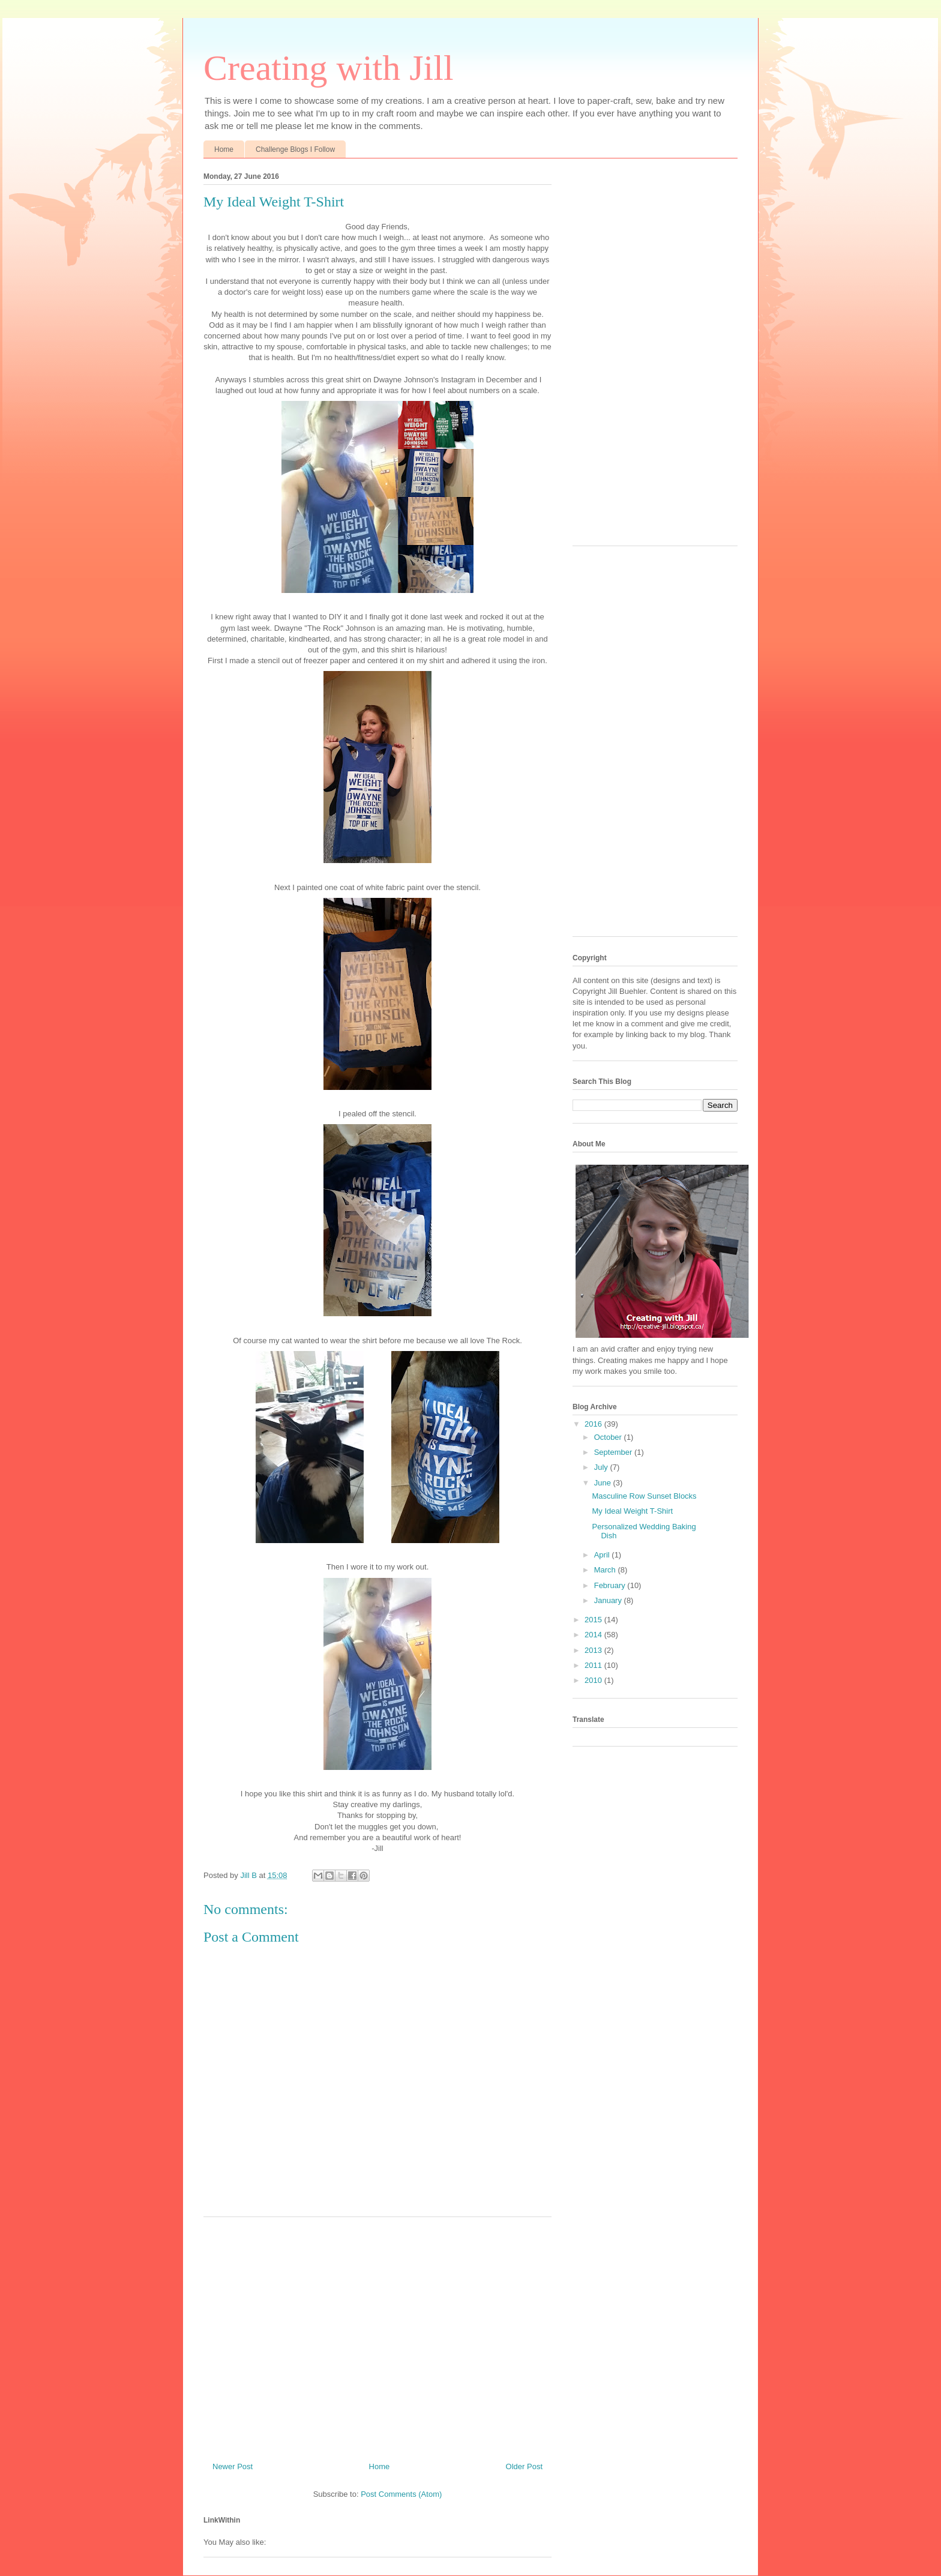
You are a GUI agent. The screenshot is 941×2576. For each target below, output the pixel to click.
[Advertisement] (377, 2335)
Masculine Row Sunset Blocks (644, 1495)
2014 (594, 1634)
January (609, 1600)
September (614, 1452)
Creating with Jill (328, 68)
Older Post (524, 2466)
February (611, 1585)
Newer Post (232, 2466)
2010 (594, 1680)
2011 (594, 1665)
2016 (594, 1423)
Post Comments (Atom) (401, 2494)
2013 (594, 1650)
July (602, 1467)
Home (223, 149)
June (603, 1482)
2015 (594, 1619)
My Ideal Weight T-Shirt (632, 1510)
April (603, 1554)
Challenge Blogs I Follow (295, 149)
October (609, 1437)
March (606, 1569)
